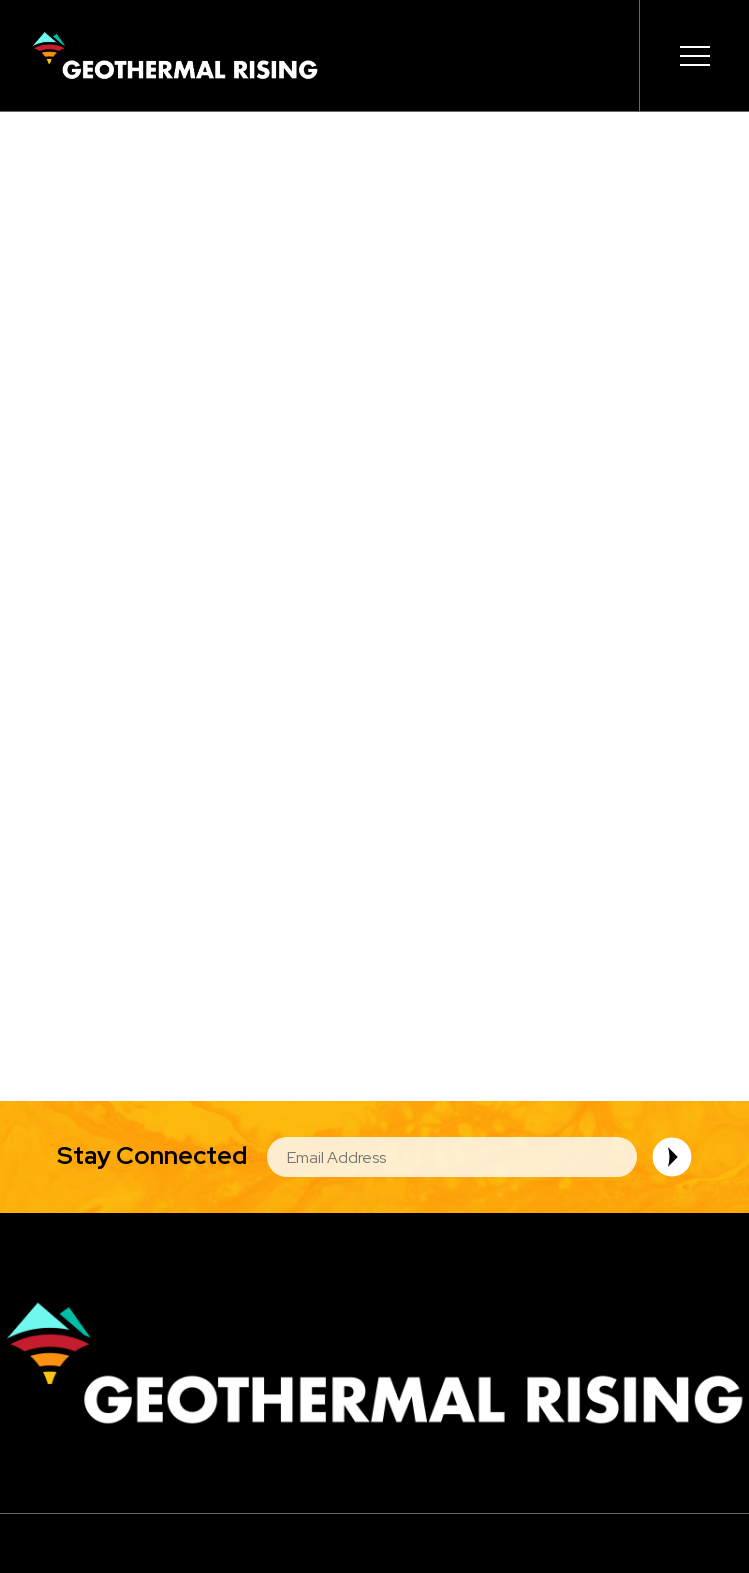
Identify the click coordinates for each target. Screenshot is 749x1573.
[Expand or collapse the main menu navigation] (694, 55)
